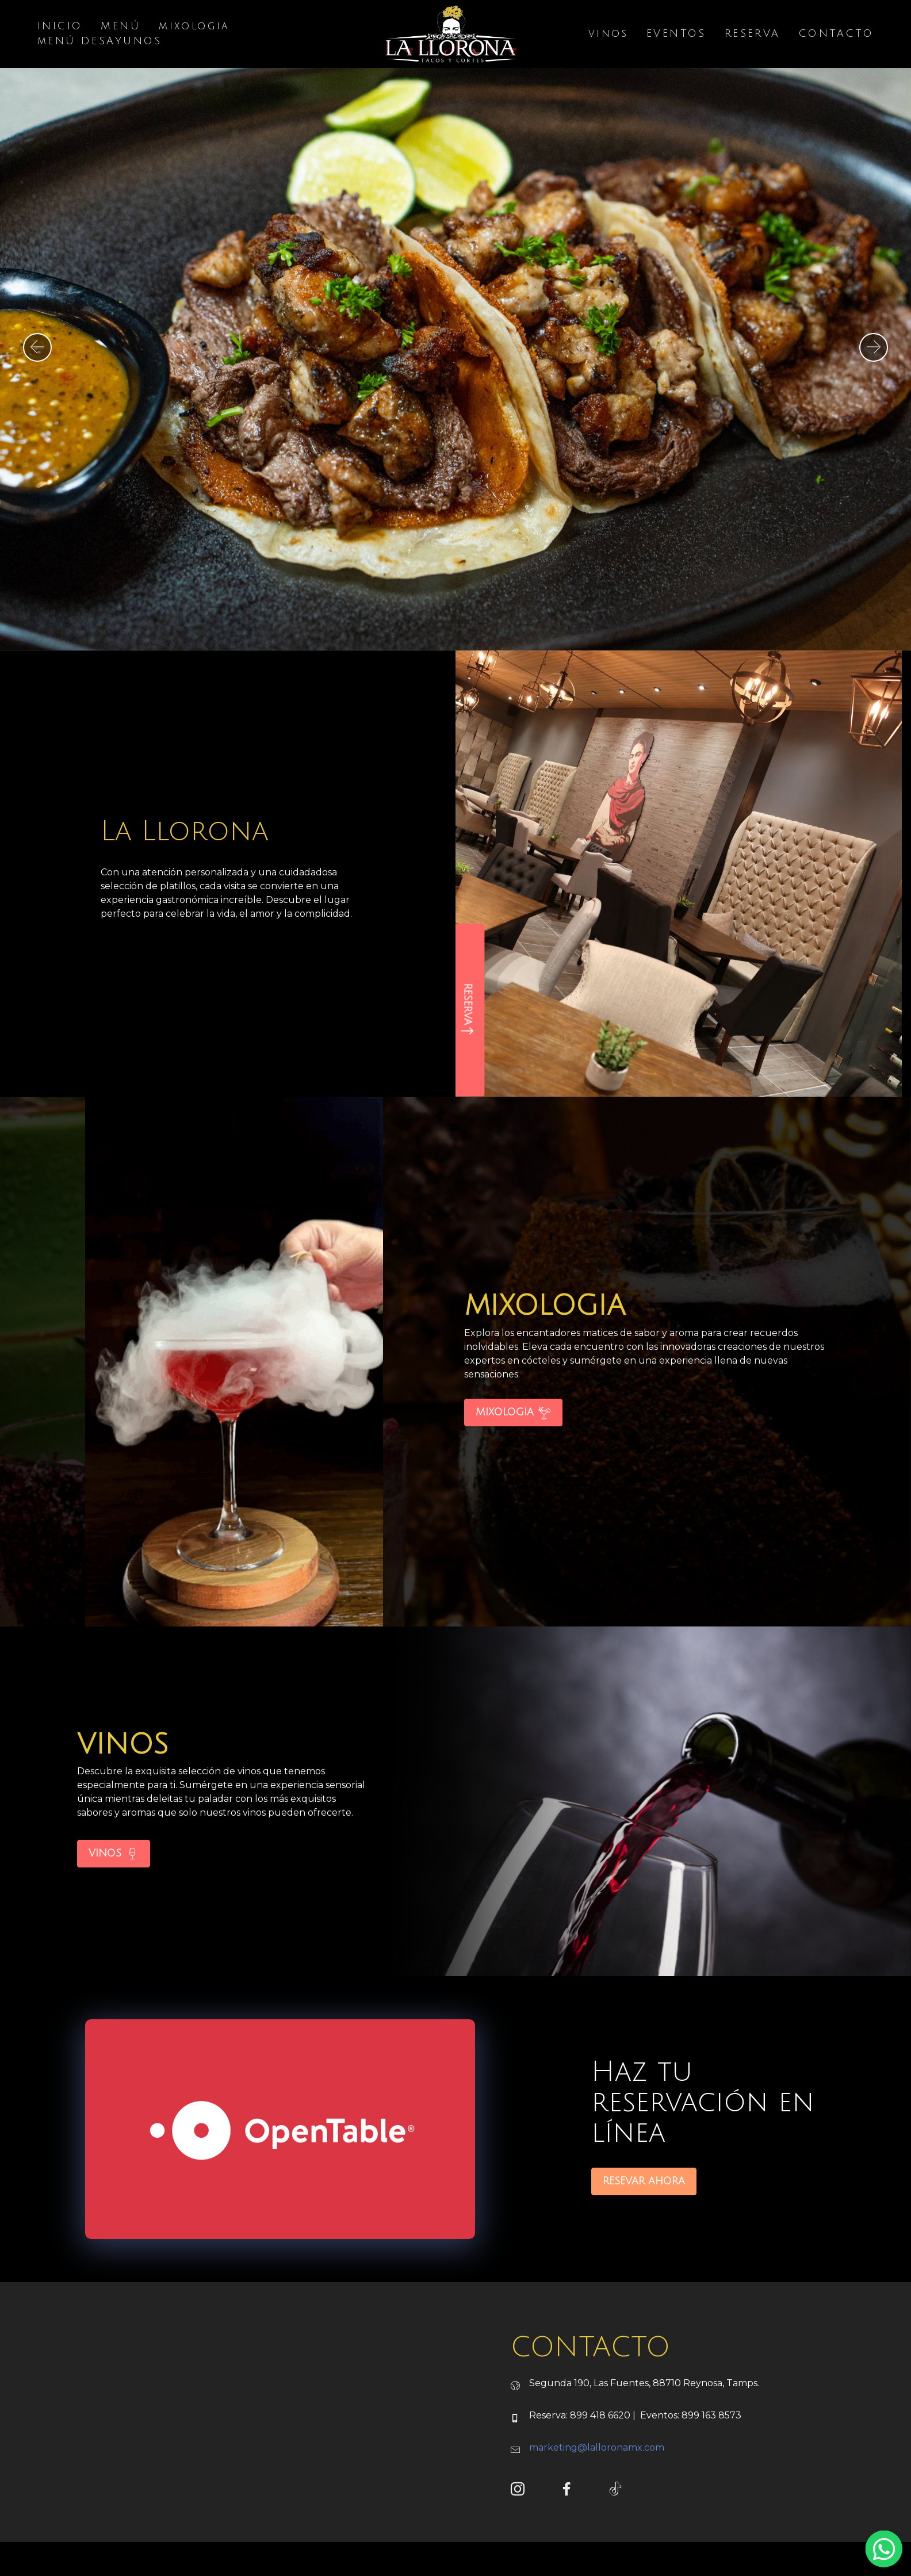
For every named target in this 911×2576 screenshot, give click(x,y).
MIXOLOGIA (513, 1479)
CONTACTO (836, 34)
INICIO (59, 27)
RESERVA (752, 34)
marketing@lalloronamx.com (596, 2514)
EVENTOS (676, 34)
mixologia (194, 27)
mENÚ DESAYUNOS (99, 42)
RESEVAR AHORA (644, 2248)
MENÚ (120, 27)
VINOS (114, 1921)
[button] (37, 347)
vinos (608, 34)
